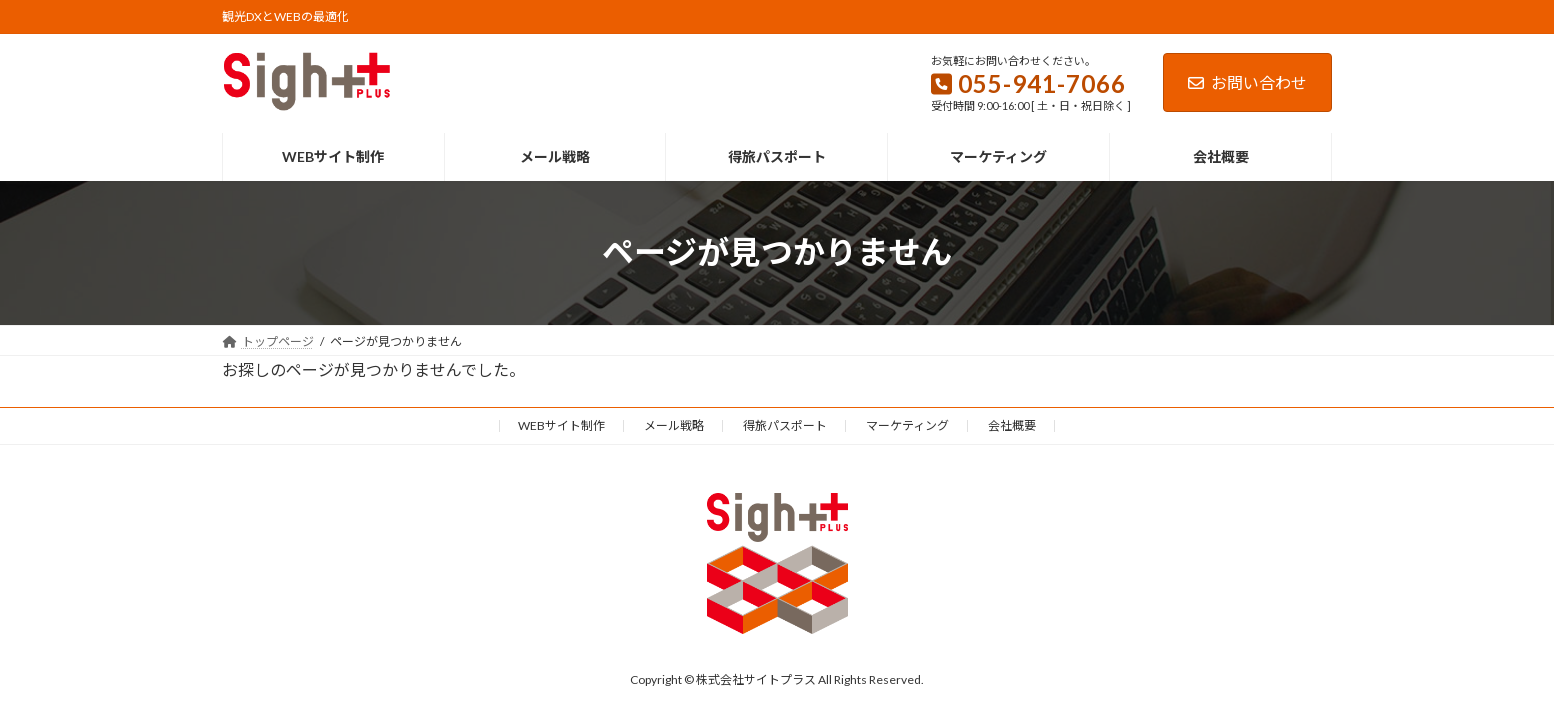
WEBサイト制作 (561, 425)
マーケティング (907, 425)
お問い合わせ (1247, 82)
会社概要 (1012, 425)
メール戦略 (674, 425)
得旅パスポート (785, 425)
